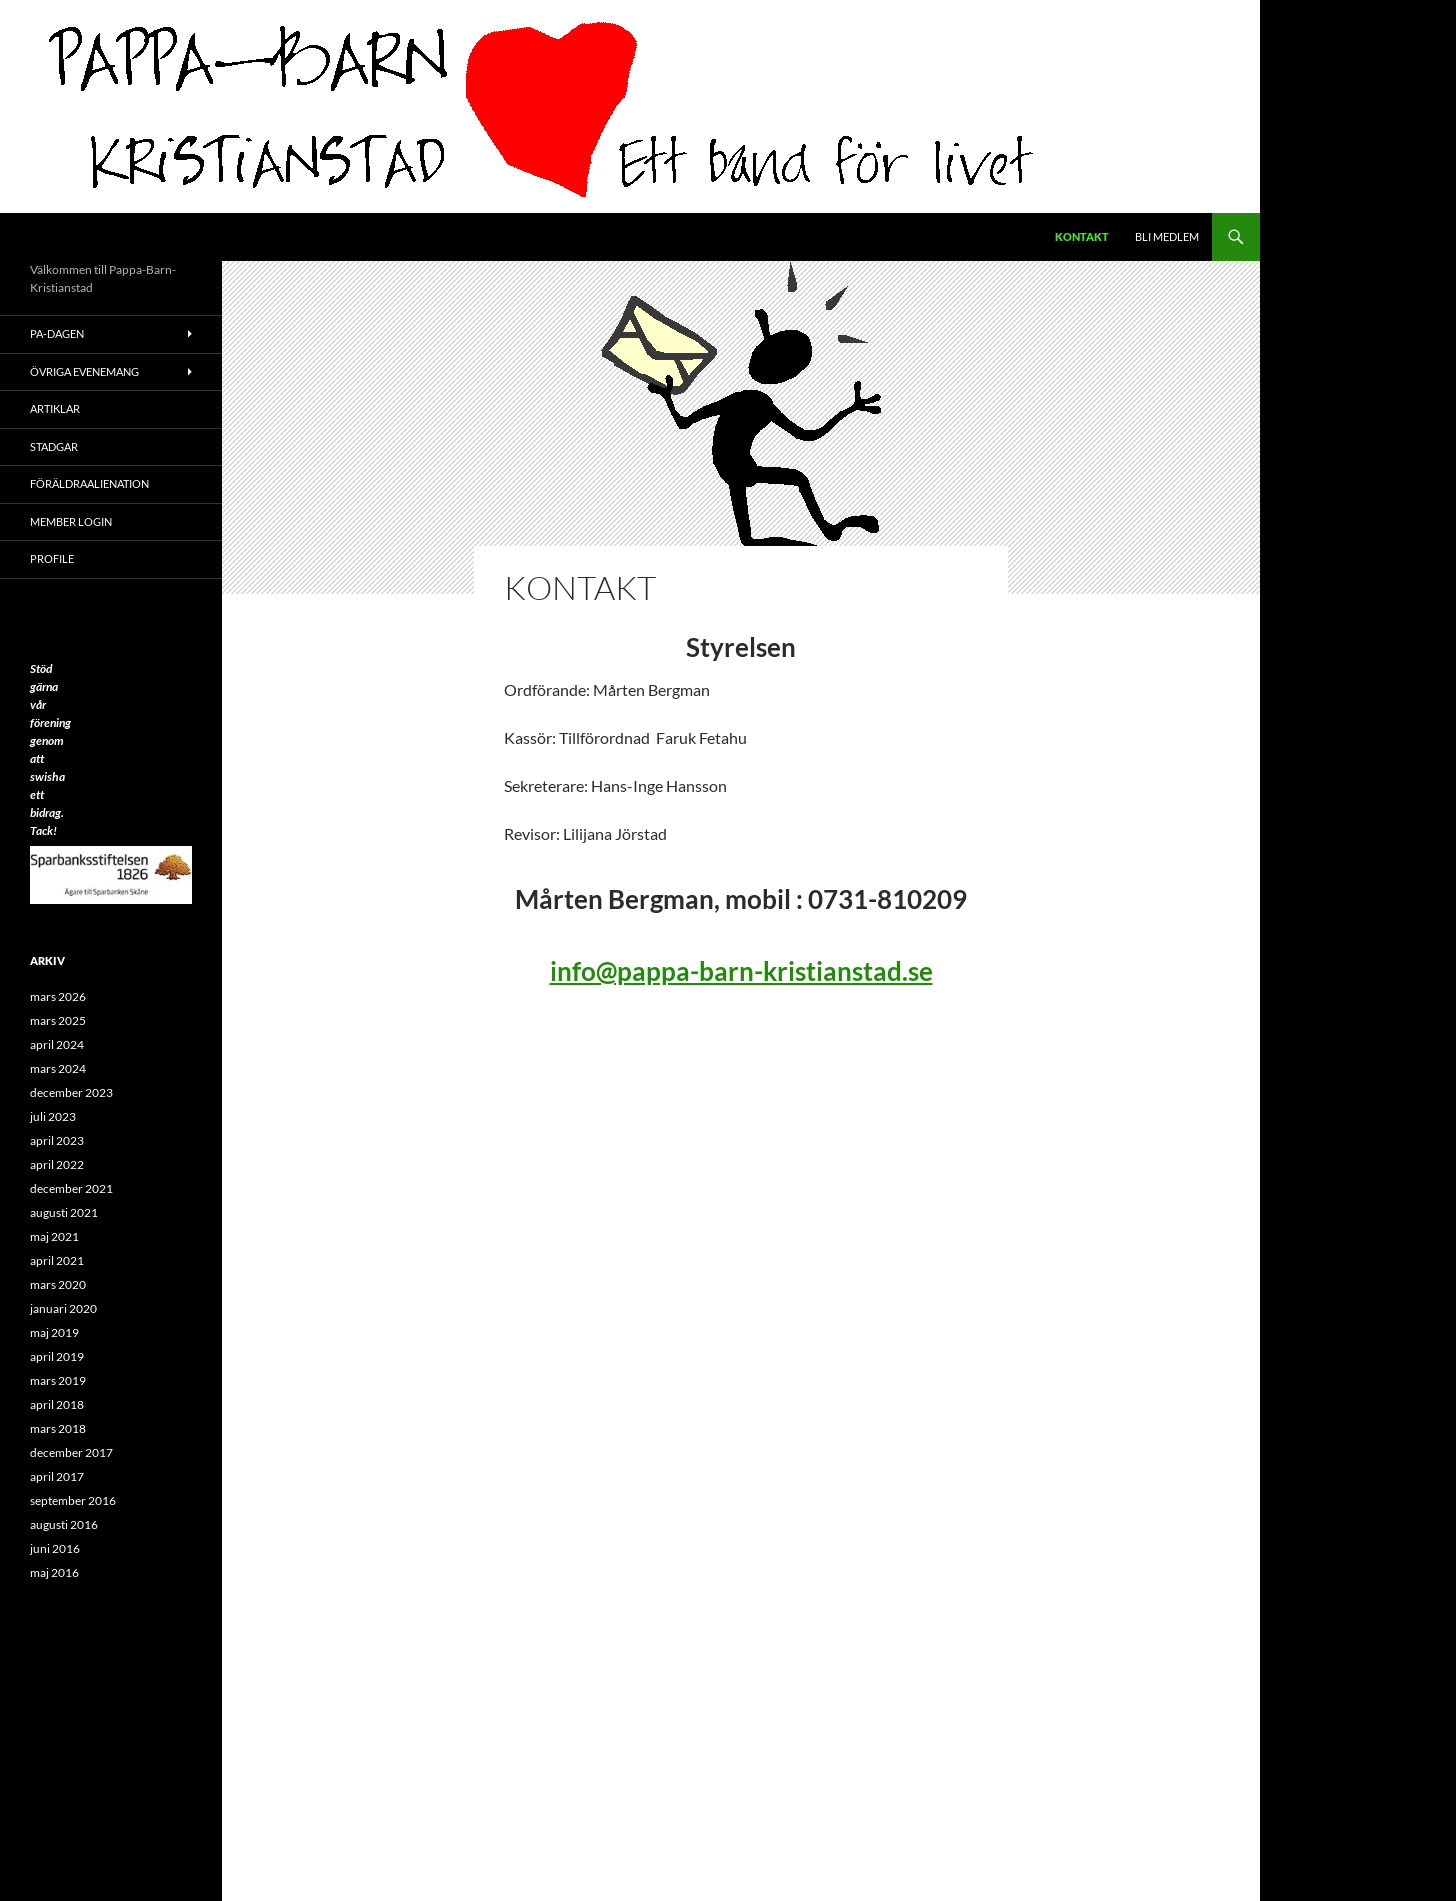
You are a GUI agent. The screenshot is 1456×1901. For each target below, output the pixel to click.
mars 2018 (58, 1428)
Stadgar (54, 446)
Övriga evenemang (84, 371)
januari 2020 (63, 1308)
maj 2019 (54, 1332)
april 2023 (57, 1140)
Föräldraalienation (89, 483)
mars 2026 (58, 996)
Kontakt (1082, 236)
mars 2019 (58, 1380)
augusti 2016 (64, 1524)
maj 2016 (54, 1572)
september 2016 (73, 1500)
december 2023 (71, 1092)
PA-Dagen (57, 333)
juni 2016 (55, 1548)
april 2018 (57, 1404)
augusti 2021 (64, 1212)
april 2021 (57, 1260)
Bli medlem (1167, 236)
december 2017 (71, 1452)
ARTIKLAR (55, 408)
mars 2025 (58, 1020)
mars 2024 (58, 1068)
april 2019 (57, 1356)
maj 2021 (54, 1236)
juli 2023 (53, 1116)
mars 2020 (58, 1284)
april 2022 (57, 1164)
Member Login (71, 521)
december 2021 (71, 1188)
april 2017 (57, 1476)
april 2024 (57, 1044)
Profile (52, 558)
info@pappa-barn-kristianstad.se (741, 971)
